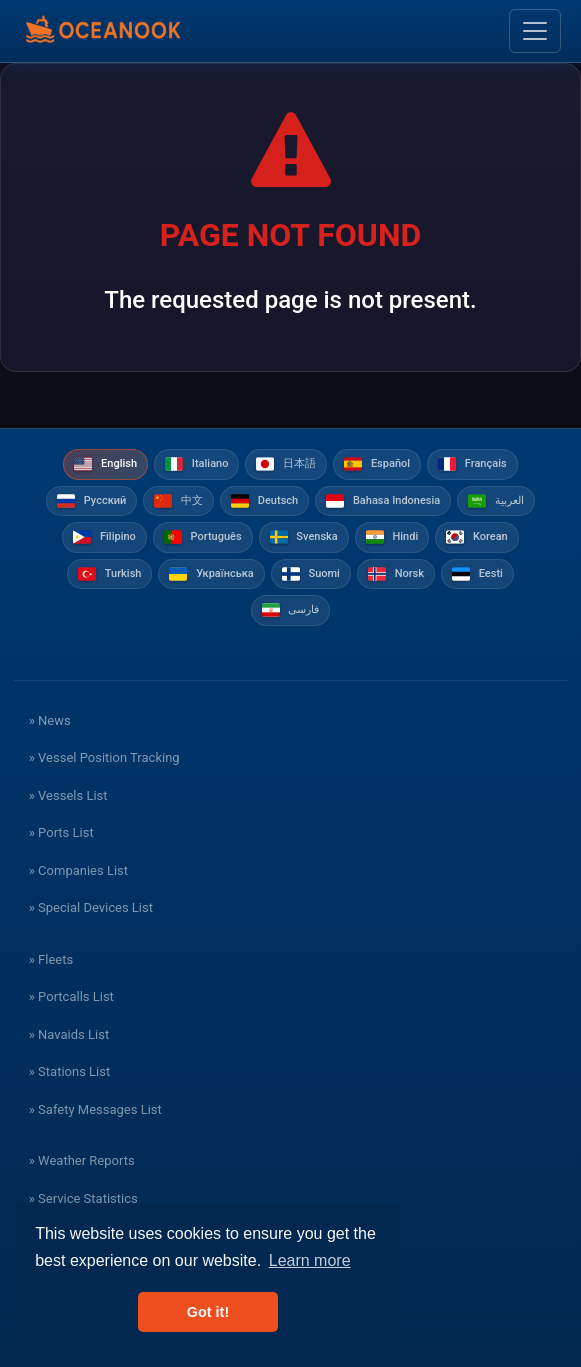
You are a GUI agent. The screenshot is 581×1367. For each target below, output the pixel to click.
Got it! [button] (208, 1312)
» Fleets (51, 959)
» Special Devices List (91, 907)
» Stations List (69, 1071)
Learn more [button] (310, 1260)
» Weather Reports (82, 1160)
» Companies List (78, 870)
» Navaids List (69, 1034)
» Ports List (61, 832)
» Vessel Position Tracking (104, 757)
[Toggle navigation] (535, 31)
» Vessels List (68, 795)
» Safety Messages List (95, 1109)
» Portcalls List (71, 996)
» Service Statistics (83, 1198)
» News (50, 720)
